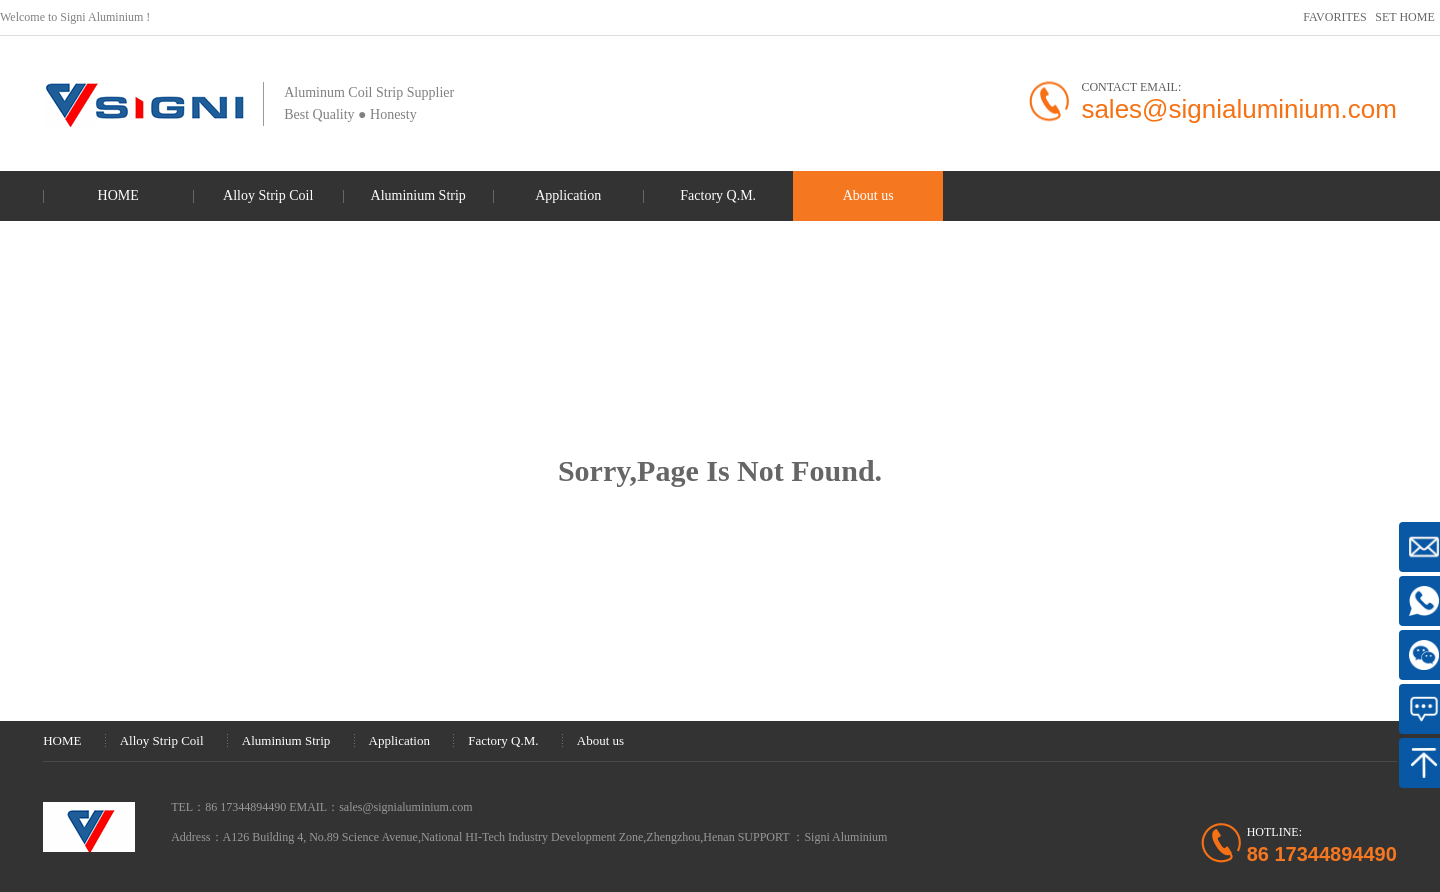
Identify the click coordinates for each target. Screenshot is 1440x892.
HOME (118, 195)
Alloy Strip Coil (268, 195)
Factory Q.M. (718, 195)
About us (868, 195)
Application (568, 195)
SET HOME (1404, 17)
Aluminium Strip (418, 195)
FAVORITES (1335, 17)
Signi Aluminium (845, 837)
